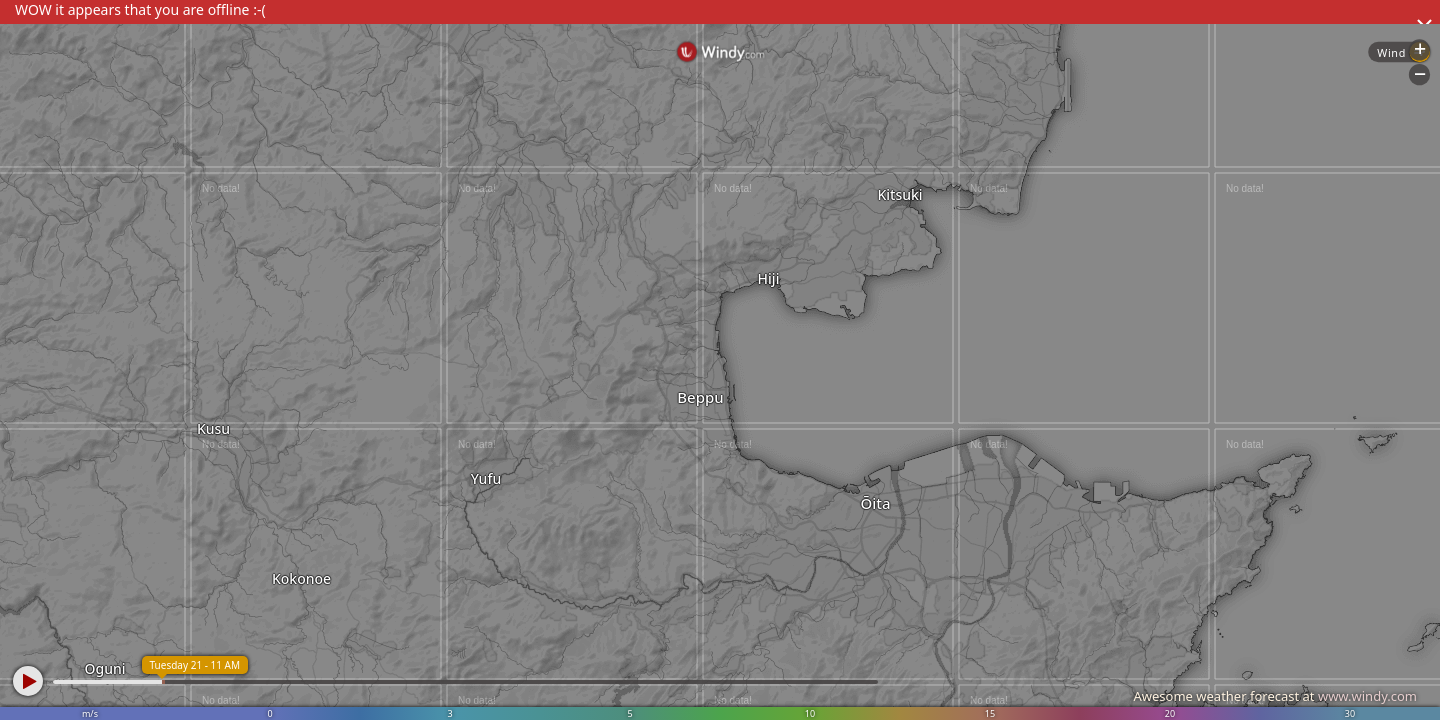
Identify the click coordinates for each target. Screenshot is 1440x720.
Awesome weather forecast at (1275, 696)
